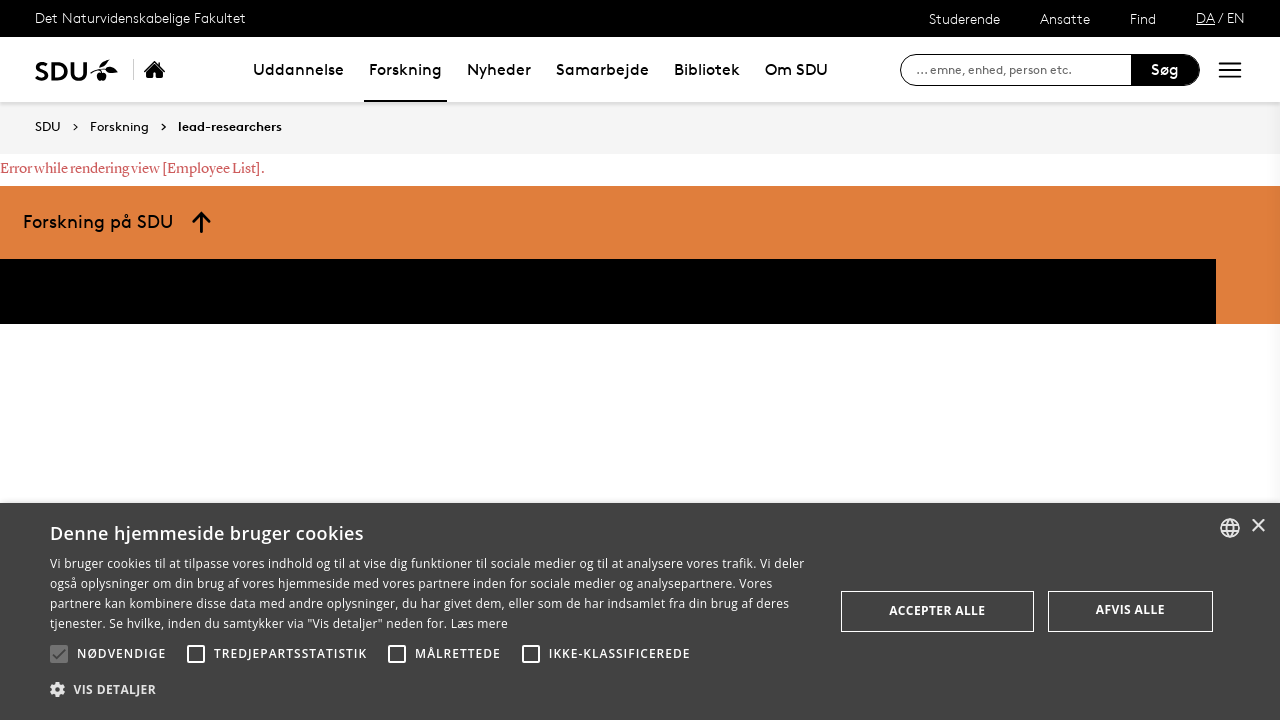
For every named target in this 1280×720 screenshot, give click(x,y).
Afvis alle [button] (1130, 609)
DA (1205, 17)
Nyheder (499, 69)
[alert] (640, 611)
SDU (48, 126)
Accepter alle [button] (937, 610)
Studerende (964, 18)
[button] (59, 654)
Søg (1165, 69)
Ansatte (1065, 18)
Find (1143, 18)
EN (1236, 17)
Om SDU (796, 69)
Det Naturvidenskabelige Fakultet (140, 17)
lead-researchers (230, 127)
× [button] (1257, 526)
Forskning (405, 69)
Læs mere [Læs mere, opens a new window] (479, 623)
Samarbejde (602, 69)
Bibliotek (707, 69)
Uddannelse (298, 69)
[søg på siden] (1023, 70)
